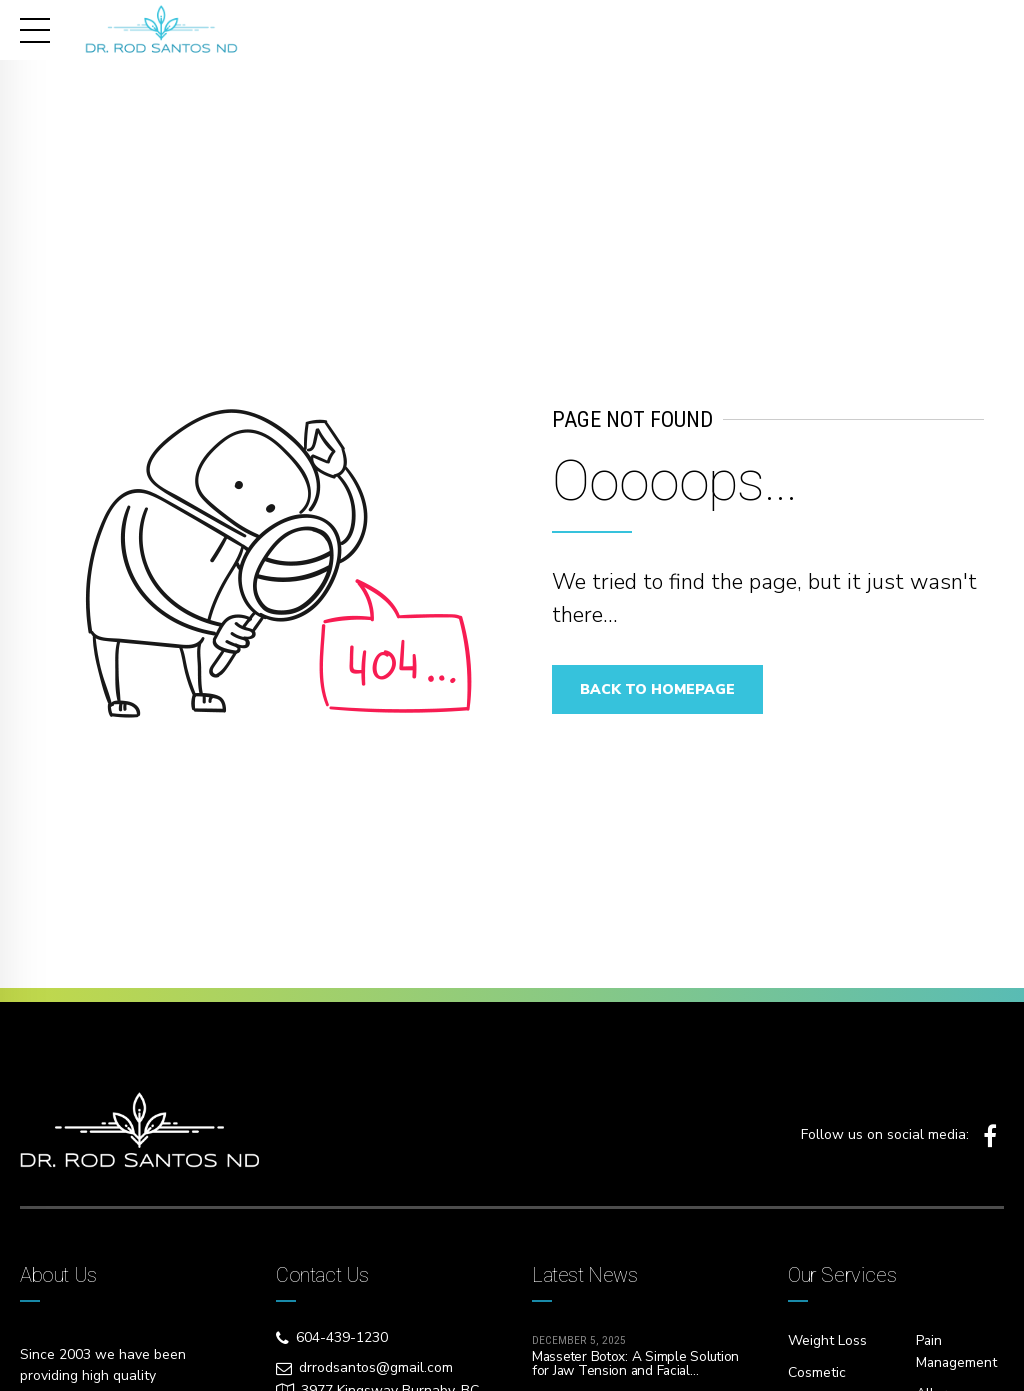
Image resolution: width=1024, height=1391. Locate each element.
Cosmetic (817, 1371)
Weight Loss (827, 1340)
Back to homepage (661, 689)
